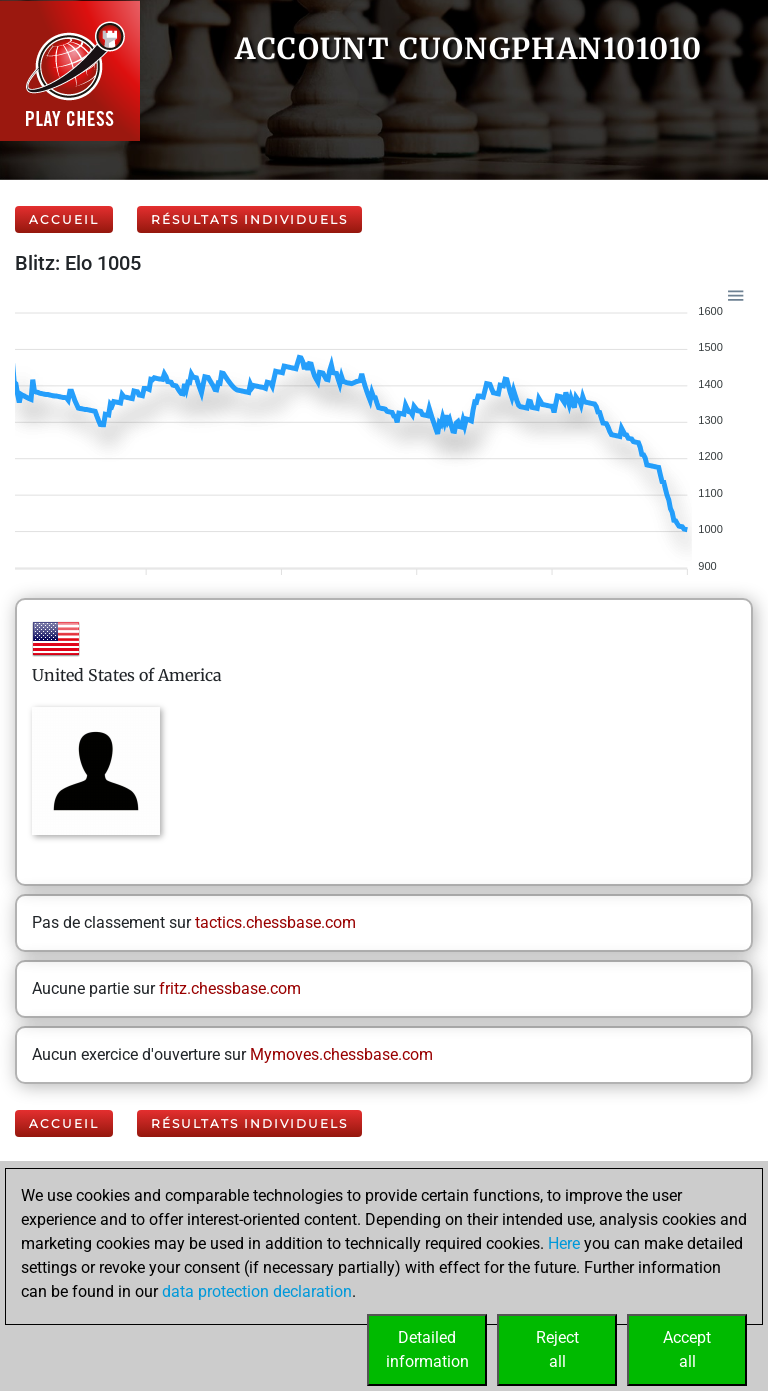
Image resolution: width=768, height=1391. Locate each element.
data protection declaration (257, 1291)
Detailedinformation (427, 1349)
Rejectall (557, 1349)
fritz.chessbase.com (230, 988)
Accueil (64, 219)
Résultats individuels (249, 219)
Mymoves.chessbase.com (341, 1054)
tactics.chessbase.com (275, 922)
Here (564, 1243)
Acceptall (687, 1349)
